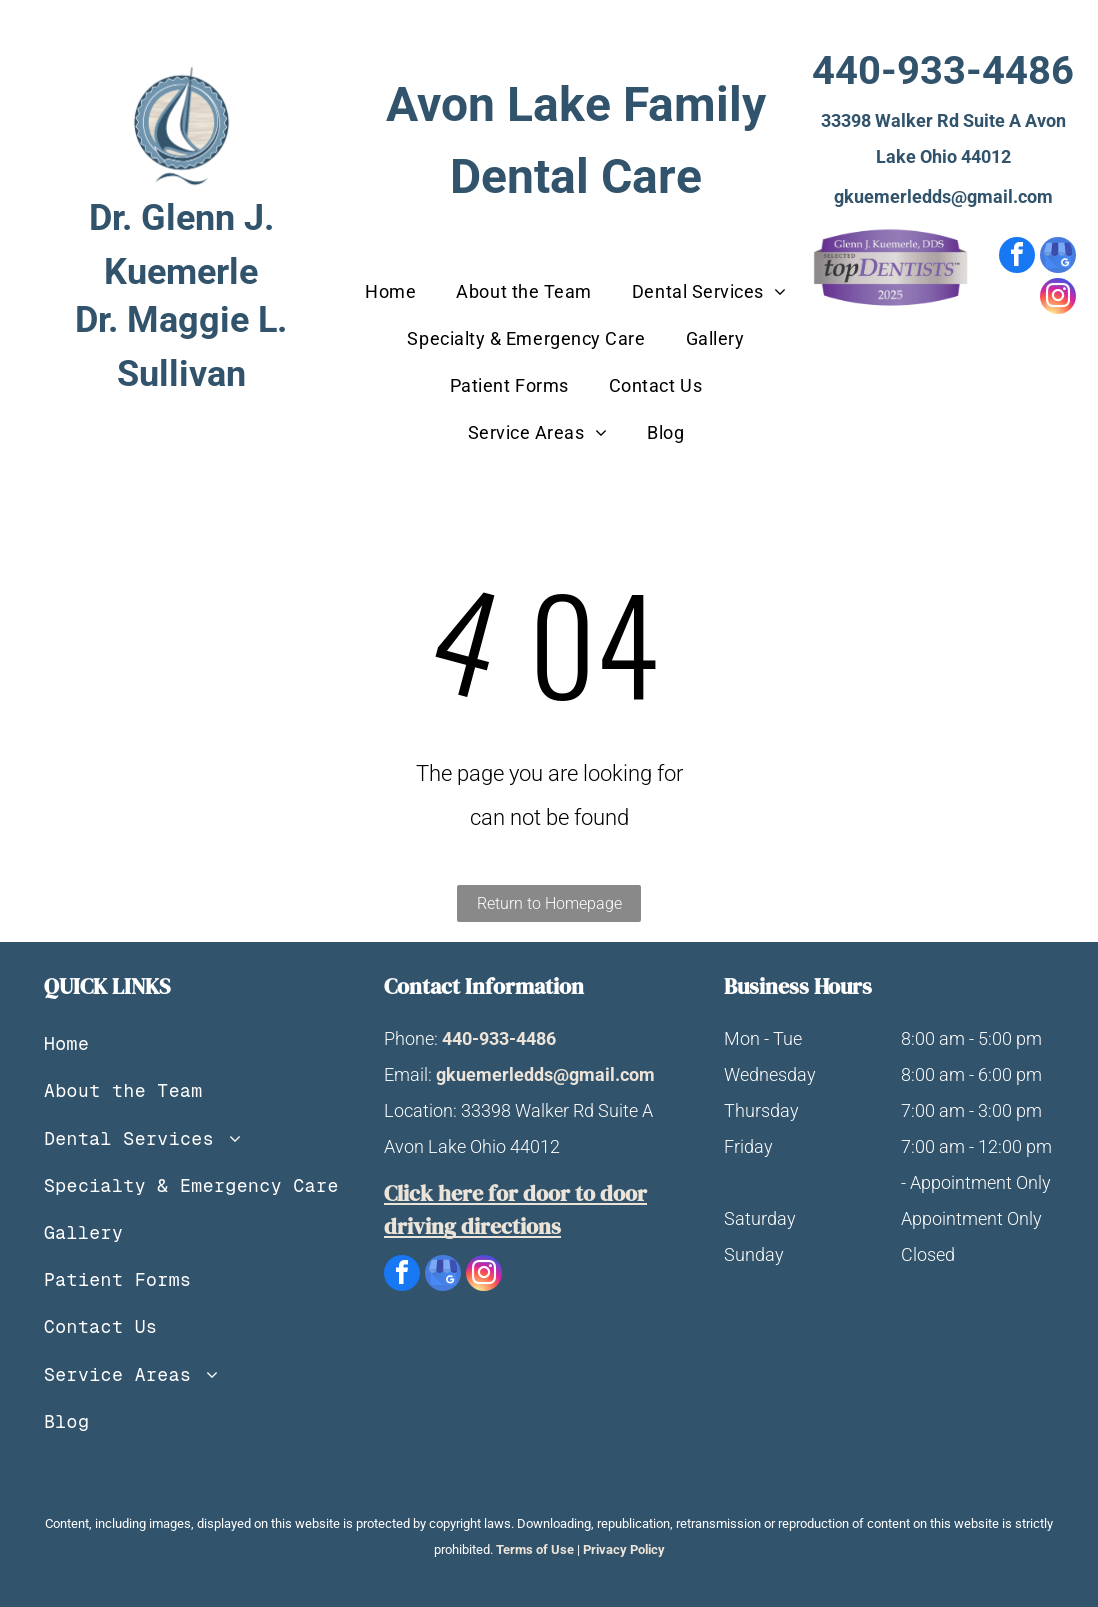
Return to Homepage (549, 903)
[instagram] (1058, 298)
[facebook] (1017, 257)
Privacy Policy (624, 1549)
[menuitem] (390, 291)
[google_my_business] (1058, 257)
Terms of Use (535, 1549)
